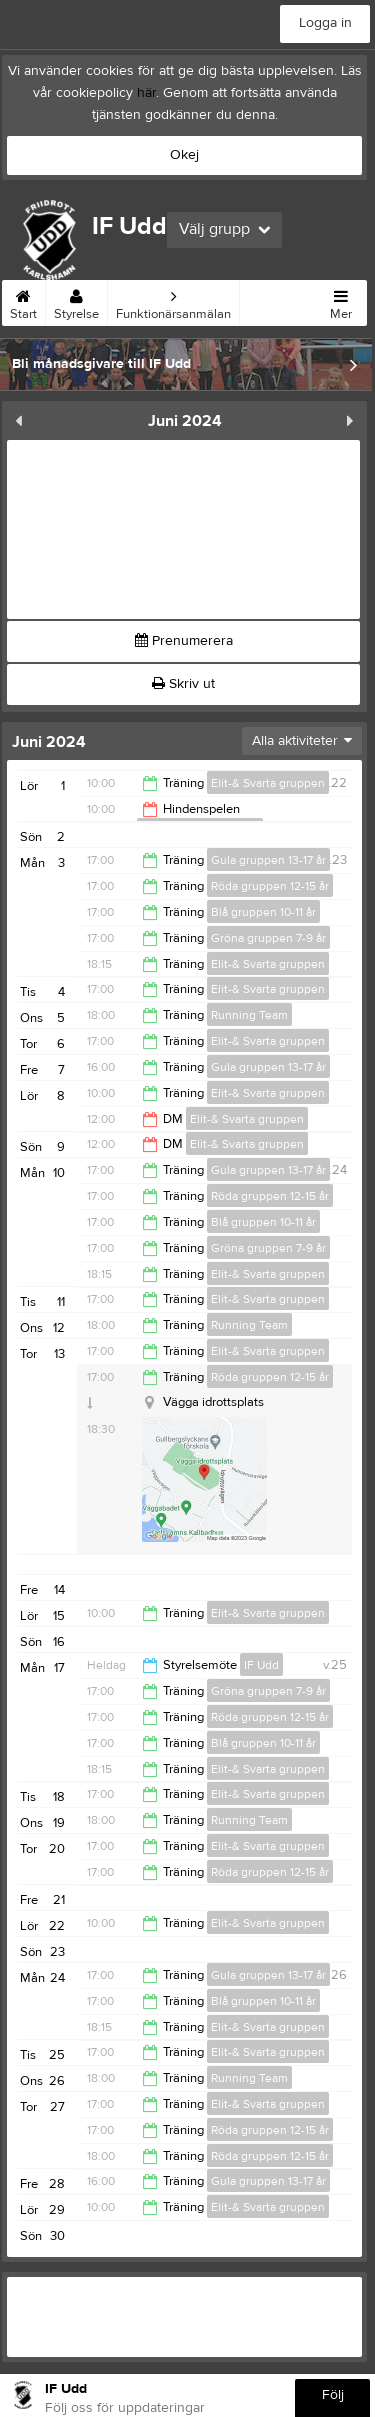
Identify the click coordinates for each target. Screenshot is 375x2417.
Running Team (249, 1015)
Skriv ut (183, 684)
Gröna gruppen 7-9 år (268, 938)
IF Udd (261, 1665)
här (146, 93)
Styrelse (76, 301)
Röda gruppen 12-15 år (270, 886)
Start (23, 301)
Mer (341, 301)
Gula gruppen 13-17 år (268, 860)
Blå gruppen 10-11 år (263, 912)
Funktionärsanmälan (173, 301)
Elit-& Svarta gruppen (268, 783)
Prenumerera (184, 641)
